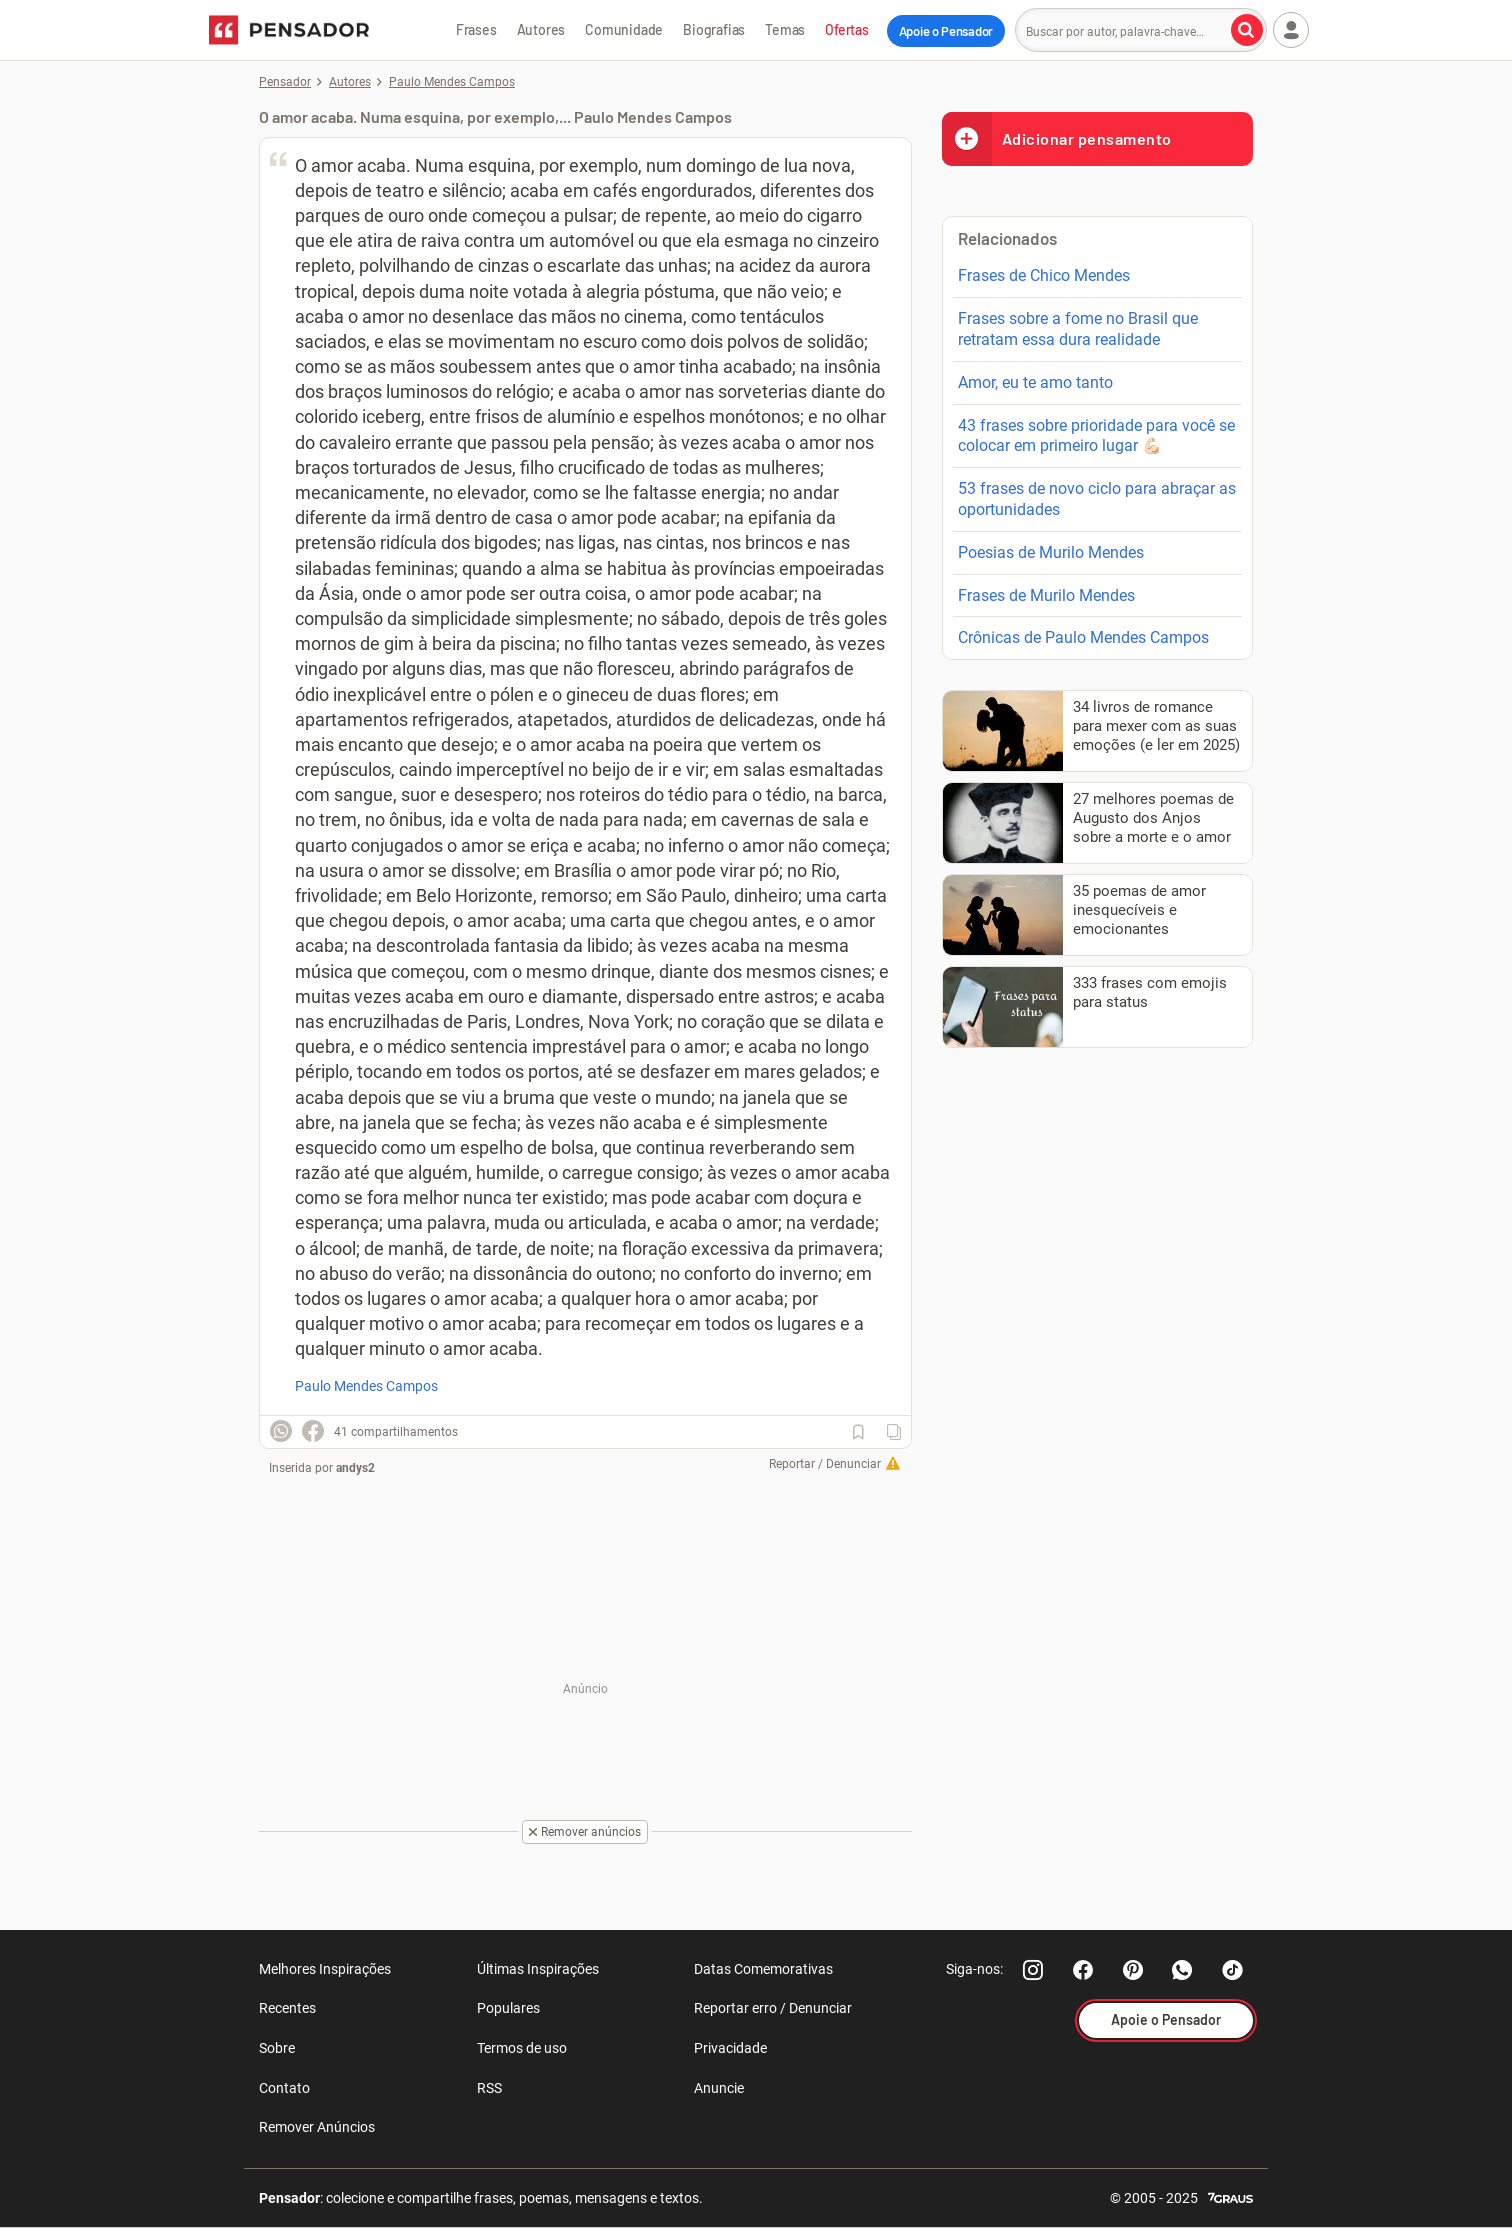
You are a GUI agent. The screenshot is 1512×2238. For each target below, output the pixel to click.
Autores (541, 29)
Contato (284, 2088)
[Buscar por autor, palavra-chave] (1247, 30)
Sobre (277, 2048)
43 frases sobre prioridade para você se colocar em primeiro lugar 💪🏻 (1096, 436)
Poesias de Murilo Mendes (1051, 552)
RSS (489, 2088)
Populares (508, 2008)
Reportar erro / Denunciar (773, 2008)
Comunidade (624, 29)
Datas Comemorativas (763, 1969)
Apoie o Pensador (946, 31)
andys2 (355, 1468)
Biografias (714, 29)
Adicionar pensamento (1057, 138)
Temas (785, 29)
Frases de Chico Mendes (1044, 275)
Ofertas (847, 29)
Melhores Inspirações (325, 1969)
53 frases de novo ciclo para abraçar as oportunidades (1097, 499)
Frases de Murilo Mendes (1046, 595)
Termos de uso (522, 2048)
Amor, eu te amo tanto (1035, 382)
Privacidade (730, 2048)
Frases (476, 29)
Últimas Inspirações (538, 1969)
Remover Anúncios (317, 2127)
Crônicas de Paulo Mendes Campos (1083, 637)
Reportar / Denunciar (825, 1464)
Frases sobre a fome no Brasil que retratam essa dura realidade (1078, 329)
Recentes (287, 2008)
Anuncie (719, 2088)
